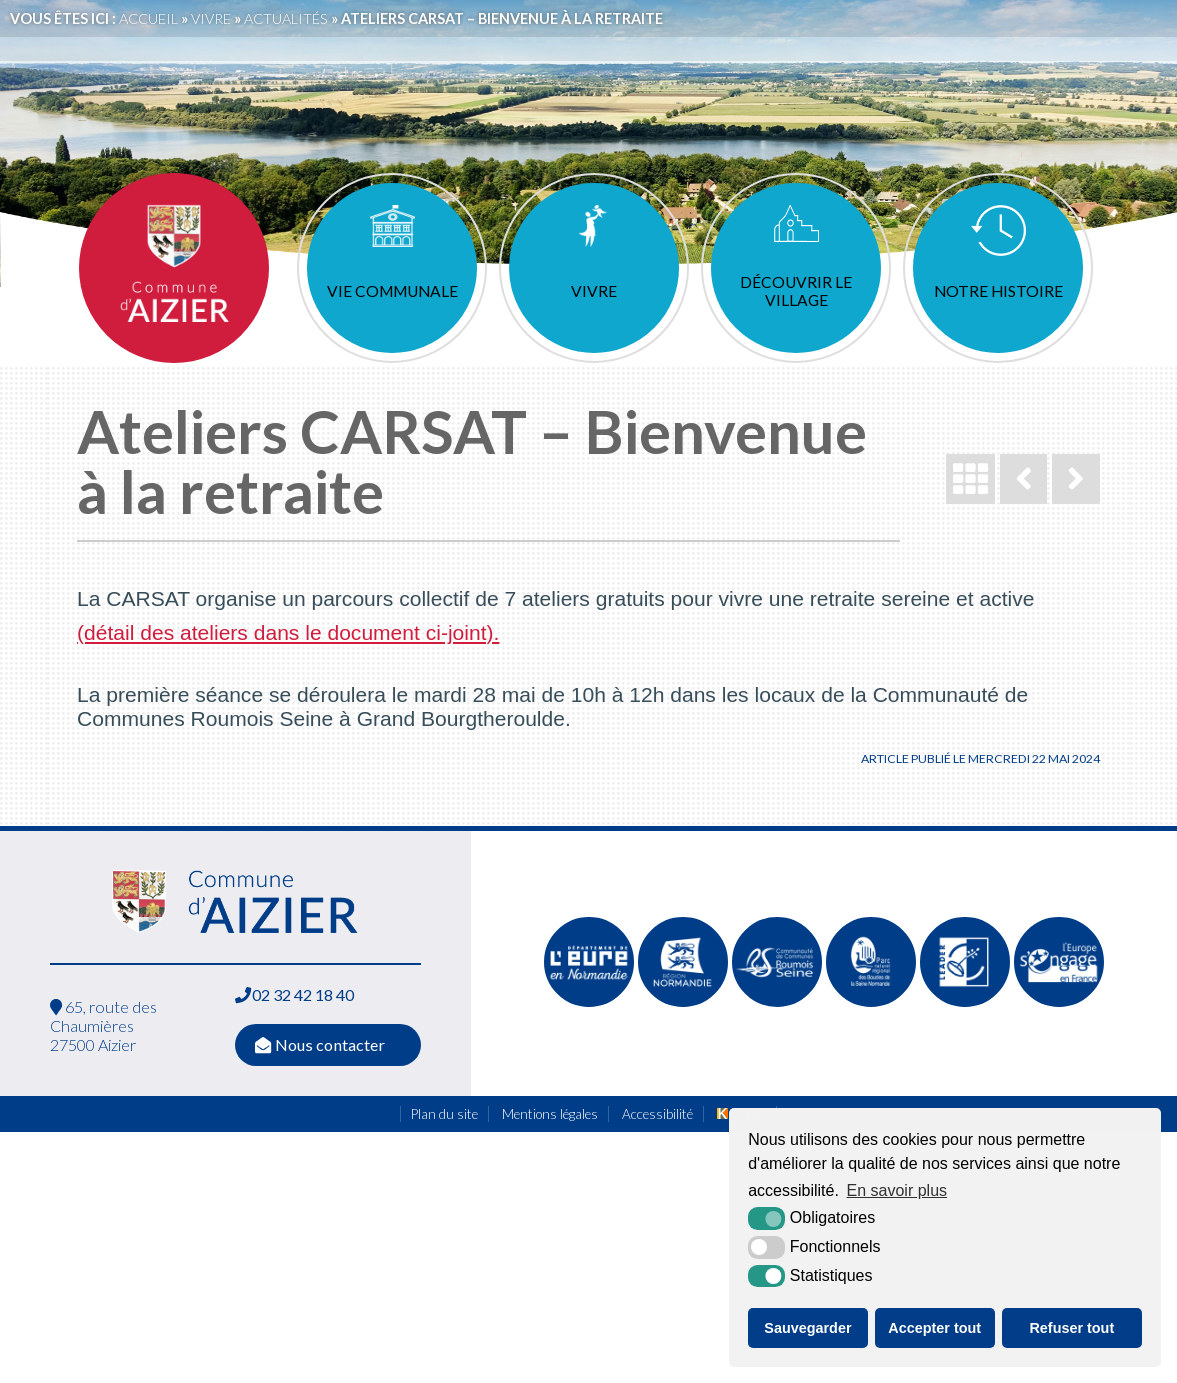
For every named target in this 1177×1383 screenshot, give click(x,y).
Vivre (594, 290)
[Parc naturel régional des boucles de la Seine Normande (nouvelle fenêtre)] (871, 1002)
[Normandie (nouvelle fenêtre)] (683, 1002)
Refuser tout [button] (1071, 1328)
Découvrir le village (796, 291)
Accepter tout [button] (934, 1328)
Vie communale (392, 290)
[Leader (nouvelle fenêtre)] (965, 1002)
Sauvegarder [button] (807, 1328)
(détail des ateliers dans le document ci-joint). (288, 632)
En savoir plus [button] (897, 1190)
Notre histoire (998, 290)
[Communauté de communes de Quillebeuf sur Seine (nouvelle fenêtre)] (777, 1002)
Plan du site (444, 1114)
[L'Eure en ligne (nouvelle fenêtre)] (589, 1002)
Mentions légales (550, 1114)
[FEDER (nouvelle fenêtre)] (1059, 1002)
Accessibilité (657, 1114)
